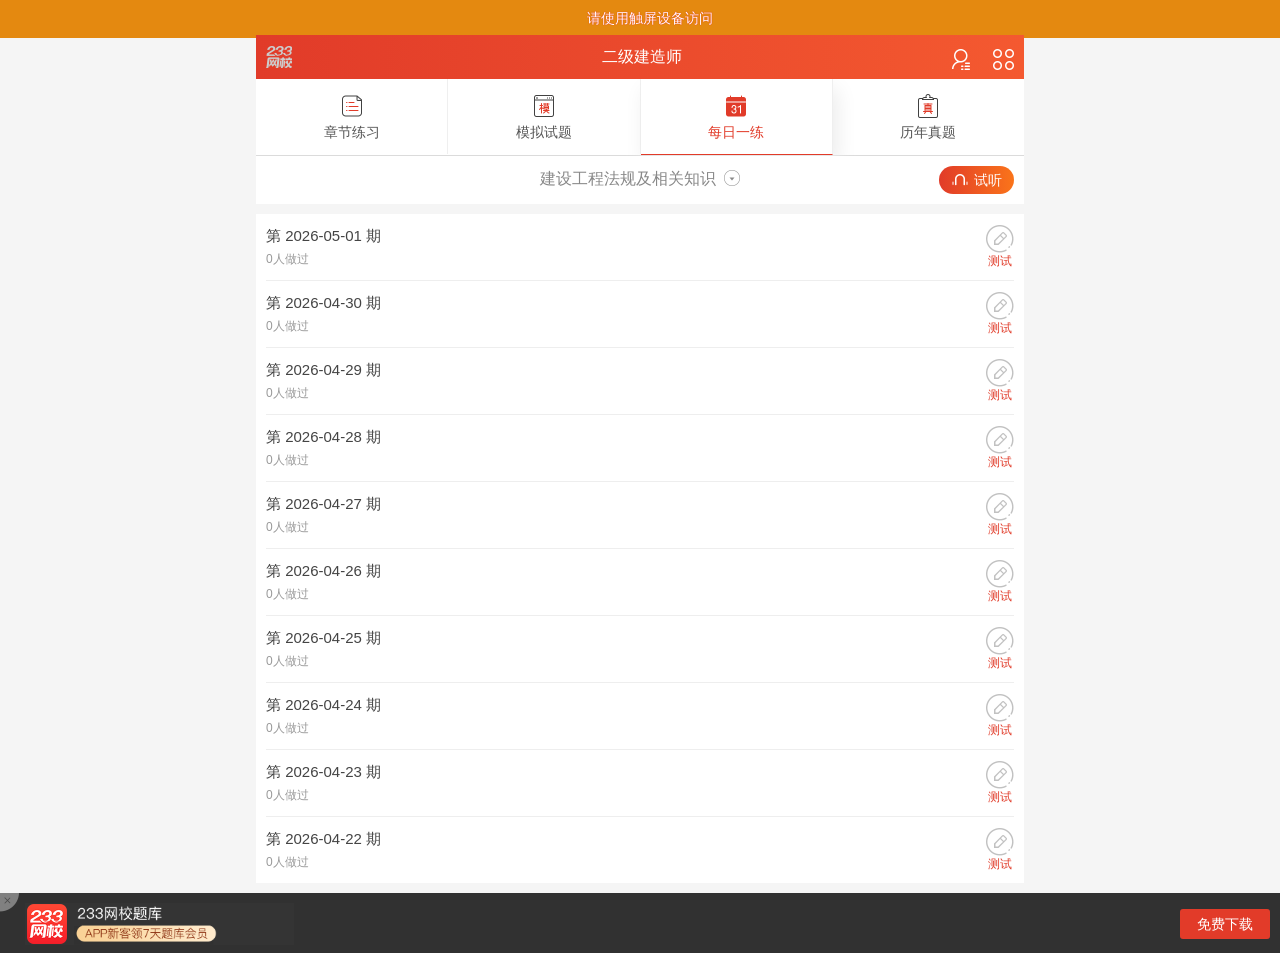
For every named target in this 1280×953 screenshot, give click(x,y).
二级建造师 (642, 56)
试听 (977, 180)
